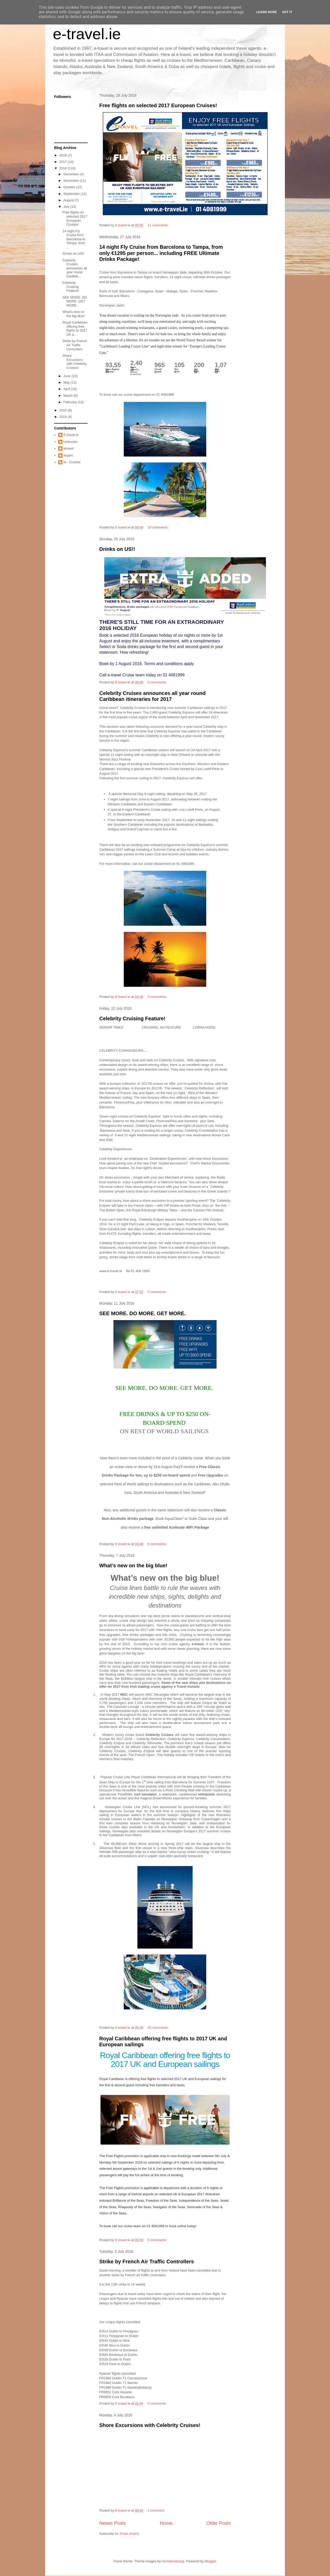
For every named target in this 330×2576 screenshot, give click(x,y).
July (66, 207)
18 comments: (158, 527)
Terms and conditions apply (169, 663)
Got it (287, 12)
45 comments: (158, 2028)
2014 (63, 417)
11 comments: (158, 225)
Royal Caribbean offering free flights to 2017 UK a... (74, 328)
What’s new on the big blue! (133, 1565)
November (71, 181)
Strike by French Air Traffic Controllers (146, 2261)
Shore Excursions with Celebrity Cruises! (149, 2425)
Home (166, 2523)
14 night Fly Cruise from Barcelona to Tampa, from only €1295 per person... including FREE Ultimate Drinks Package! (161, 253)
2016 (63, 168)
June (67, 376)
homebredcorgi (173, 2561)
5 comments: (157, 1292)
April (67, 389)
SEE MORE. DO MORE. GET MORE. (142, 1313)
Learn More (266, 12)
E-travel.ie (71, 435)
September (72, 194)
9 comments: (157, 1544)
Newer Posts (112, 2523)
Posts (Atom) (129, 2534)
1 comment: (156, 2510)
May (67, 382)
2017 (63, 162)
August (69, 200)
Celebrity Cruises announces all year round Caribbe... (74, 268)
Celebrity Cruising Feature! (132, 1018)
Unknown (70, 442)
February (70, 402)
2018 (63, 155)
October (69, 187)
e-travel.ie (87, 34)
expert (68, 455)
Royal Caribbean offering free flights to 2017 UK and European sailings (165, 2060)
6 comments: (157, 682)
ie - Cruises (71, 462)
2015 (63, 410)
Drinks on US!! (117, 549)
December (71, 174)
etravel (68, 448)
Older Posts (218, 2523)
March (68, 395)
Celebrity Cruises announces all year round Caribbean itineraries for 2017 (152, 696)
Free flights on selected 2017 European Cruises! (158, 105)
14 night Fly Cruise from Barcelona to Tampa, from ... (73, 239)
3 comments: (157, 997)
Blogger (210, 2561)
